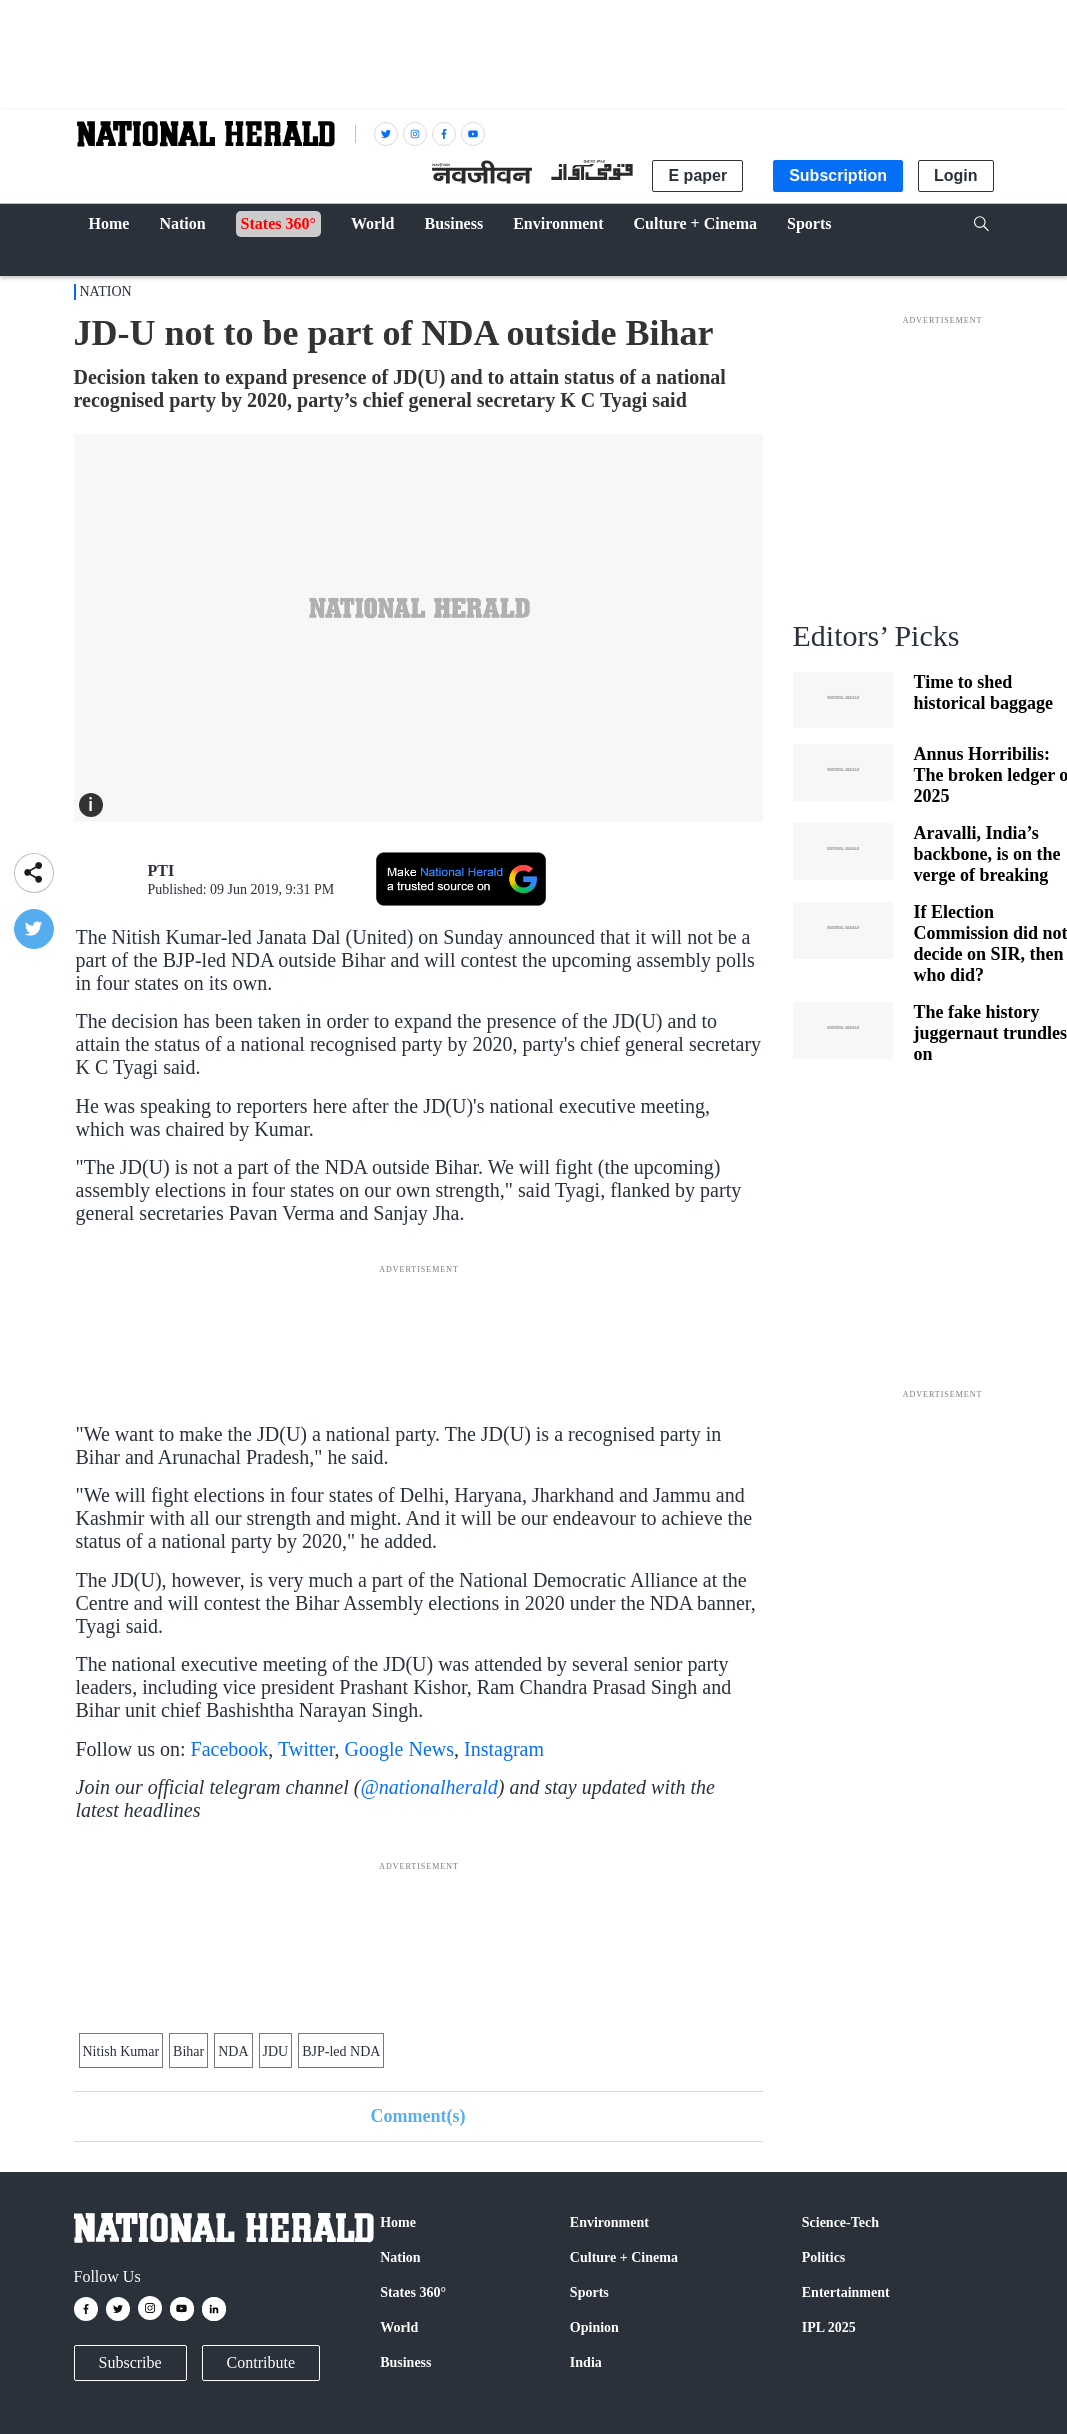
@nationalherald (428, 1787)
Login (956, 175)
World (399, 2327)
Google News (399, 1749)
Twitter (306, 1749)
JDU (276, 2051)
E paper (697, 175)
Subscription (838, 175)
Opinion (594, 2327)
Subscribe (130, 2362)
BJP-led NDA (341, 2051)
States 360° (413, 2292)
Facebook (230, 1749)
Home (398, 2222)
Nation (106, 291)
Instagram (504, 1749)
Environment (609, 2222)
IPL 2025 (829, 2327)
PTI (161, 870)
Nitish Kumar (121, 2051)
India (586, 2362)
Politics (824, 2257)
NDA (233, 2051)
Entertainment (846, 2292)
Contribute (261, 2362)
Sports (589, 2292)
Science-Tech (840, 2222)
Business (405, 2362)
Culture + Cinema (624, 2257)
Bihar (188, 2051)
